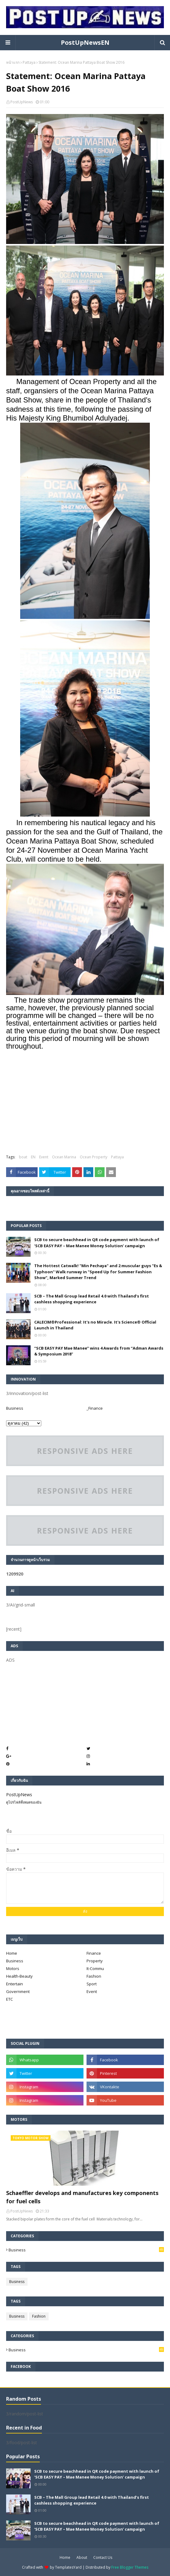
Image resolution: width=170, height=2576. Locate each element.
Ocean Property (93, 1157)
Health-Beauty (19, 1976)
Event (43, 1157)
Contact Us (102, 2557)
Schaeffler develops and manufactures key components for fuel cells (82, 2197)
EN (33, 1157)
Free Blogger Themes (129, 2567)
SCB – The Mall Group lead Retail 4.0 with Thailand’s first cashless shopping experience (91, 1299)
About (81, 2557)
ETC (9, 1999)
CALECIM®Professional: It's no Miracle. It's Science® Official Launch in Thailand (95, 1325)
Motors (12, 1968)
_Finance (95, 1408)
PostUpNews (21, 102)
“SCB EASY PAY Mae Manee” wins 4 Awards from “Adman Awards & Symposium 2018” (98, 1351)
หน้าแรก (13, 62)
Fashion (94, 1976)
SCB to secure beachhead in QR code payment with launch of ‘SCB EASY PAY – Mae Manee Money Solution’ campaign (96, 1242)
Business (14, 1408)
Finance (94, 1953)
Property (95, 1961)
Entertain (14, 1984)
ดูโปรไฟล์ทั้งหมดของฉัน (24, 1802)
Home (11, 1953)
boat (23, 1157)
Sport (92, 1984)
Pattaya (29, 62)
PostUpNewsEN (85, 42)
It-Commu (95, 1968)
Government (18, 1991)
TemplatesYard (68, 2567)
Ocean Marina (64, 1157)
